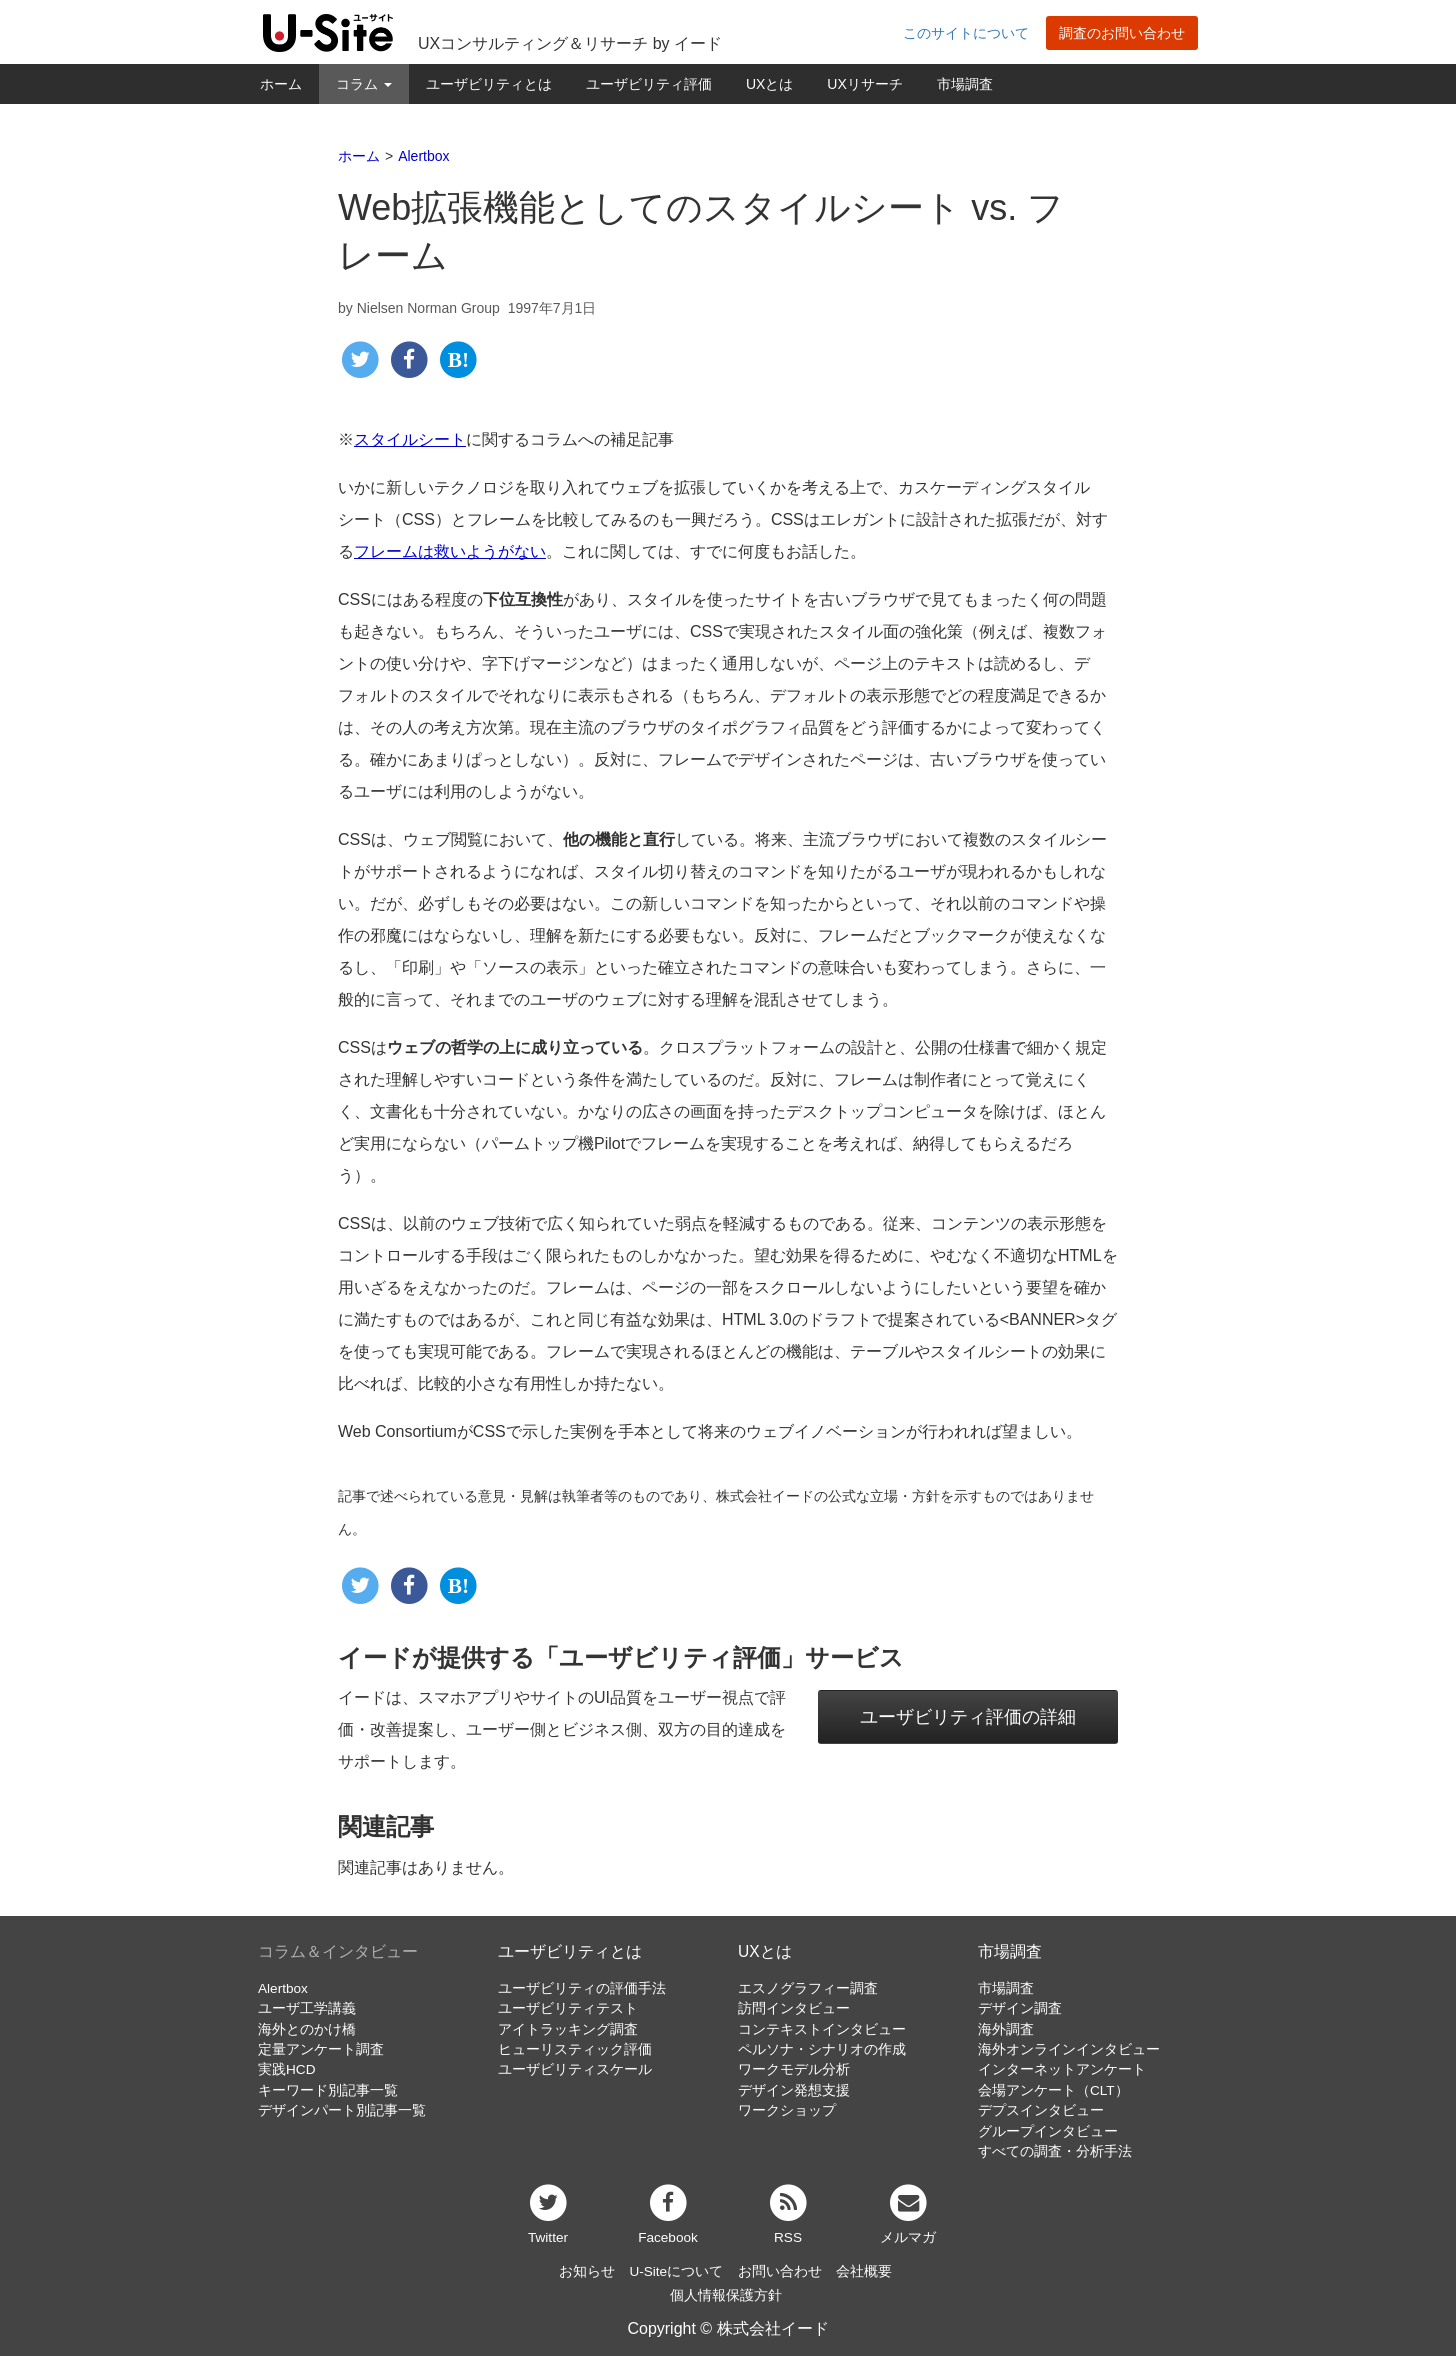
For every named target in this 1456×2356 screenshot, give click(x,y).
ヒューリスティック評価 (575, 2049)
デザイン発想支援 (794, 2090)
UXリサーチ (864, 84)
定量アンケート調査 (321, 2049)
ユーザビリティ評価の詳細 (968, 1717)
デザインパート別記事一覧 (342, 2110)
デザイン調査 (1020, 2008)
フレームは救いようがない (450, 551)
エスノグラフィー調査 (808, 1988)
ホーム (281, 84)
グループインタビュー (1048, 2131)
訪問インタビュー (794, 2008)
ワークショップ (787, 2110)
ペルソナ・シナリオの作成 (822, 2049)
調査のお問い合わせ (1122, 33)
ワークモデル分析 (794, 2069)
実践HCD (286, 2069)
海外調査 (1006, 2029)
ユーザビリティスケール (575, 2069)
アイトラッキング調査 (568, 2029)
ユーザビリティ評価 (649, 84)
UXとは (769, 84)
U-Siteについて (676, 2271)
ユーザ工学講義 (307, 2008)
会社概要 (864, 2271)
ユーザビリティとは (489, 84)
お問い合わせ (780, 2271)
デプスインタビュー (1041, 2110)
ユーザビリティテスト (568, 2008)
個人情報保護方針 (726, 2295)
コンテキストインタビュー (822, 2029)
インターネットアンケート (1062, 2069)
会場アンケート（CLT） (1053, 2090)
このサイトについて (966, 33)
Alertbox (283, 1988)
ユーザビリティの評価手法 (582, 1988)
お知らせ (587, 2271)
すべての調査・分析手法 (1055, 2151)
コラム (364, 84)
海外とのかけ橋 (307, 2029)
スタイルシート (410, 439)
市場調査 (965, 84)
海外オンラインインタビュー (1069, 2049)
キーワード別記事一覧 (328, 2090)
